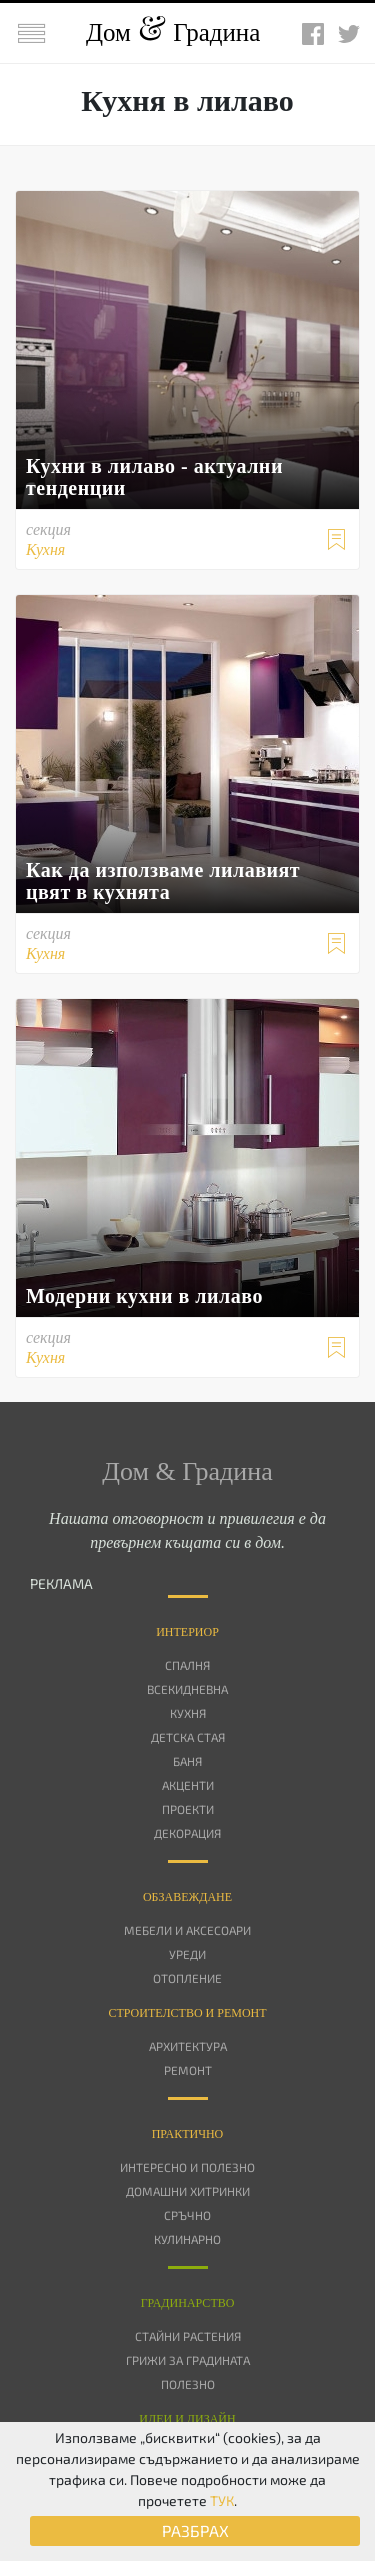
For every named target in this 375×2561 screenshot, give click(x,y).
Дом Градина (173, 32)
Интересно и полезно (187, 2167)
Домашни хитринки (188, 2191)
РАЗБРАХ (195, 2530)
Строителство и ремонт (187, 2013)
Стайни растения (188, 2336)
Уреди (187, 1954)
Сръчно (187, 2215)
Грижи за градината (188, 2360)
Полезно (188, 2384)
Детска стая (188, 1737)
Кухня (188, 1713)
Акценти (188, 1785)
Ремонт (188, 2070)
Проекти (188, 1809)
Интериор (187, 1632)
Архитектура (188, 2046)
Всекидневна (187, 1689)
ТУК (222, 2500)
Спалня (187, 1665)
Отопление (187, 1978)
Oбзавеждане (187, 1897)
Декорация (187, 1833)
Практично (188, 2134)
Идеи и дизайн (187, 2419)
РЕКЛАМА (61, 1583)
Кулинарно (187, 2239)
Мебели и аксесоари (187, 1930)
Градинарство (188, 2303)
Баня (187, 1761)
